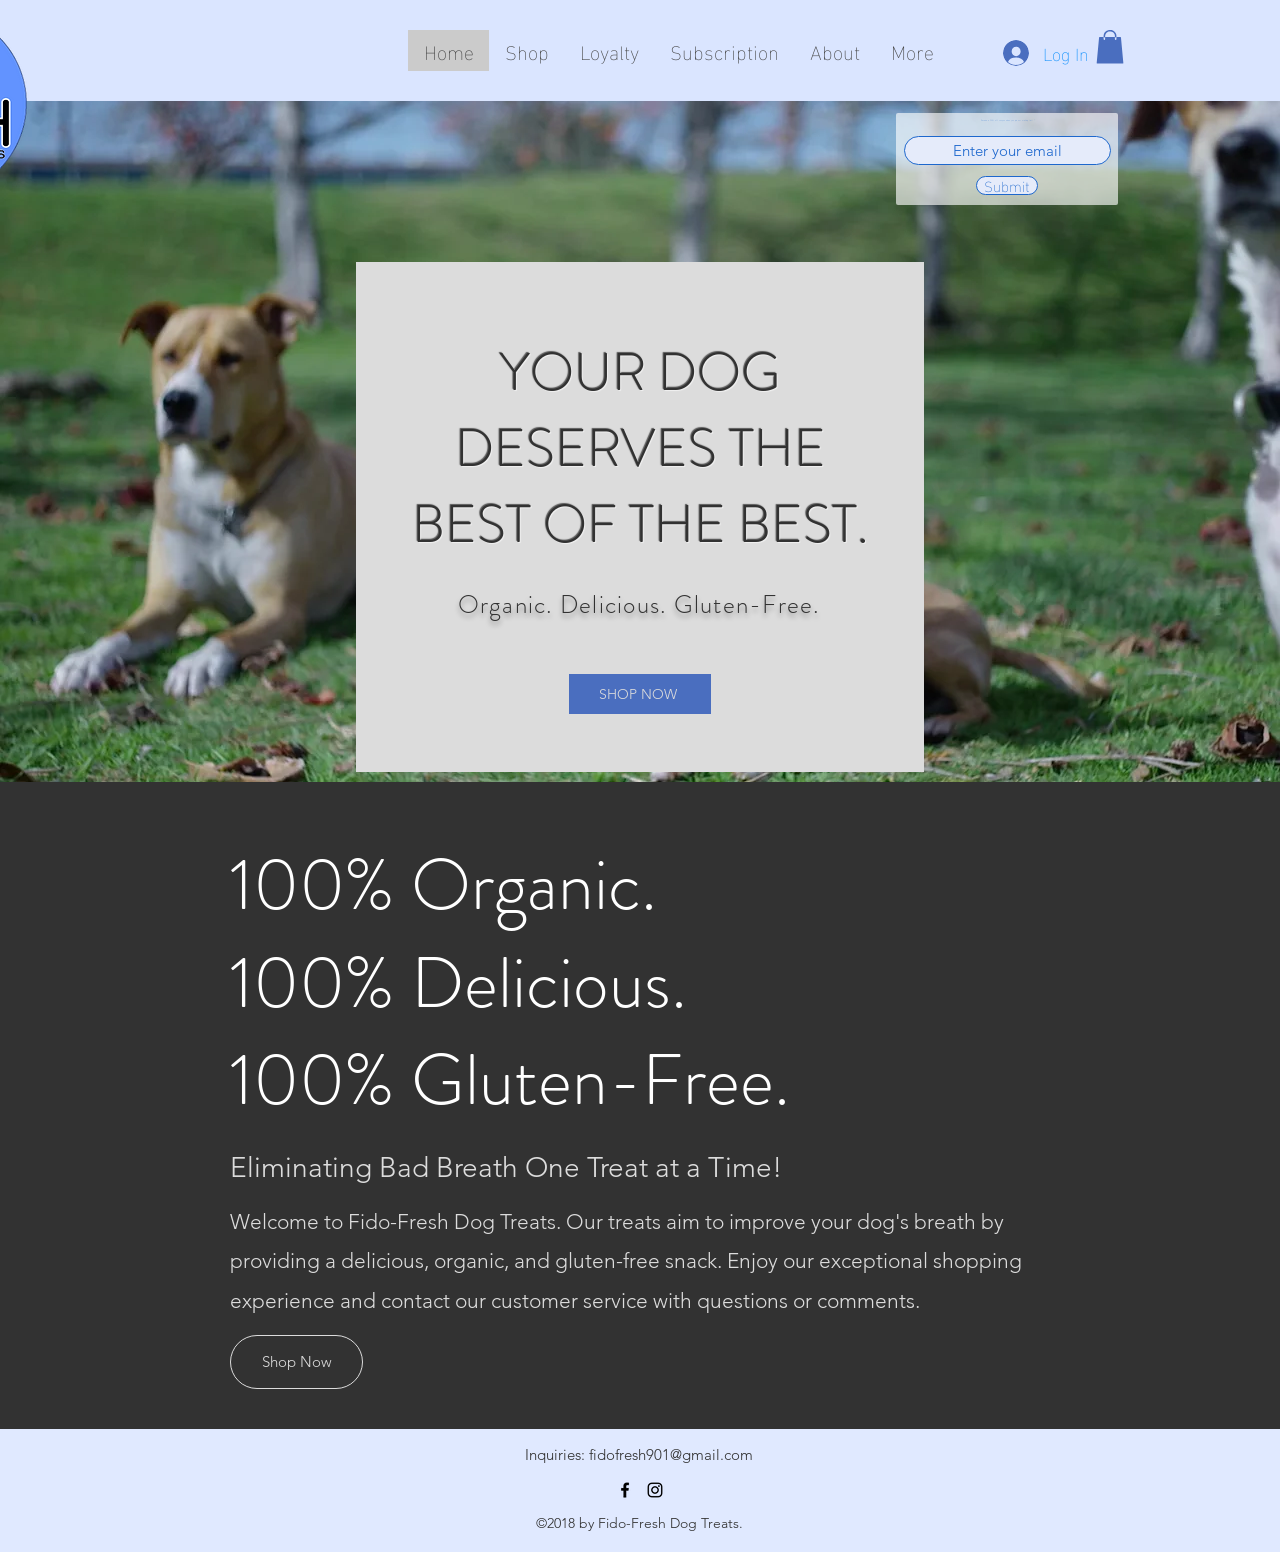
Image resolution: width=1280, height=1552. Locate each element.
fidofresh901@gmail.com (671, 1454)
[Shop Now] (296, 1362)
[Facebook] (625, 1490)
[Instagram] (655, 1490)
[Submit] (1007, 185)
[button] (1110, 46)
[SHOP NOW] (640, 694)
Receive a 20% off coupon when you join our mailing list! (1007, 121)
